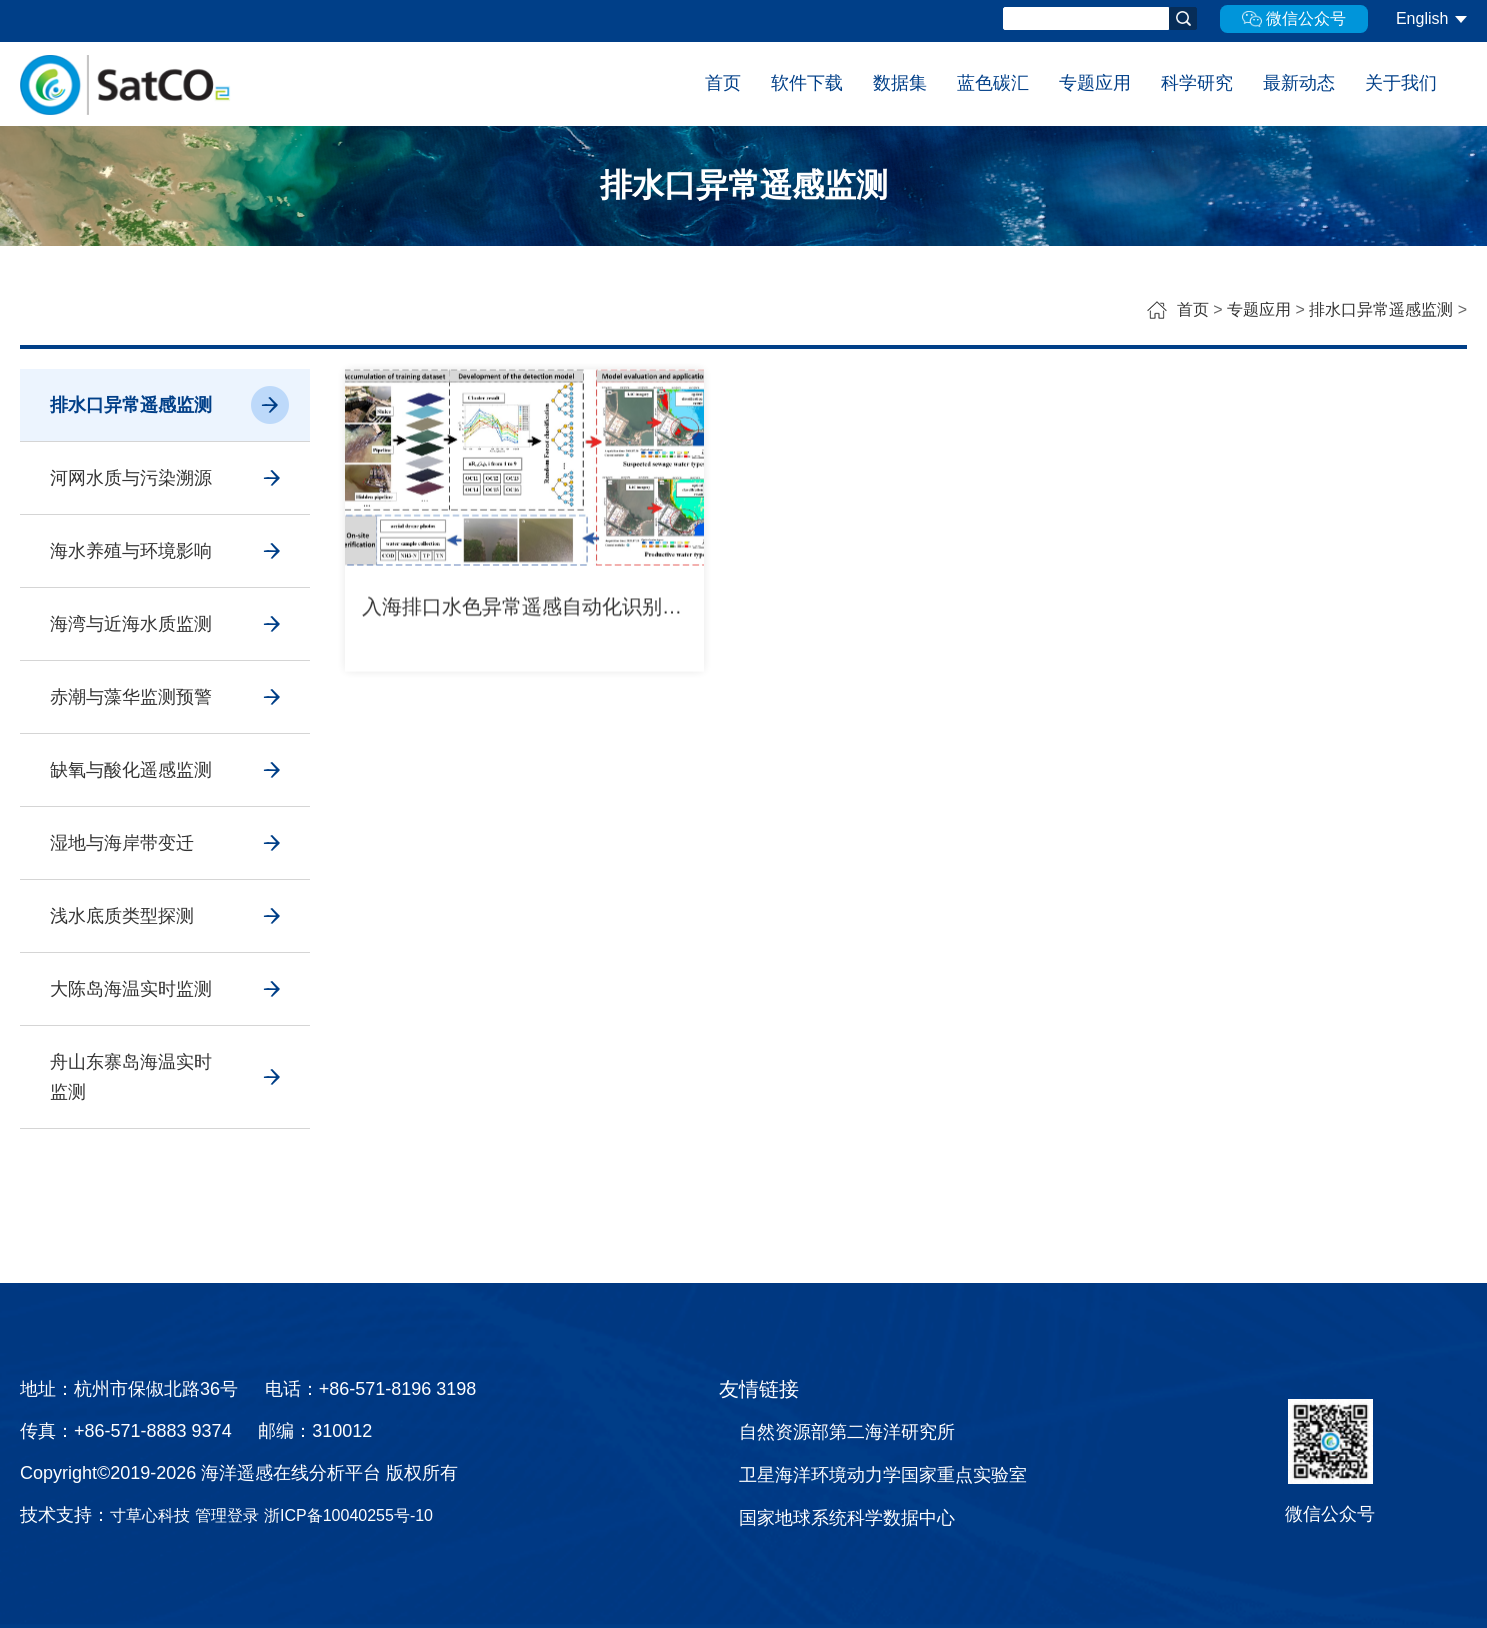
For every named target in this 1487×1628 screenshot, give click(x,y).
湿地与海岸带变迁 (122, 843)
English (1422, 18)
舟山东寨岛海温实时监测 (131, 1077)
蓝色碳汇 (993, 83)
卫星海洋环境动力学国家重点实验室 (883, 1475)
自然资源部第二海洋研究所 (847, 1432)
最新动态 (1299, 83)
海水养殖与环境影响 (131, 551)
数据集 (900, 83)
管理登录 (227, 1515)
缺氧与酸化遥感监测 (131, 770)
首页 (723, 83)
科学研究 (1197, 83)
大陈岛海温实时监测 (131, 989)
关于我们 (1401, 83)
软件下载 (807, 83)
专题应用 (1095, 83)
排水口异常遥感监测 (1381, 309)
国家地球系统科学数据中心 (847, 1518)
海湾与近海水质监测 (131, 624)
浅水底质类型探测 (122, 916)
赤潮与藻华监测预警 (131, 697)
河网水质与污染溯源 (131, 478)
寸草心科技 (150, 1515)
